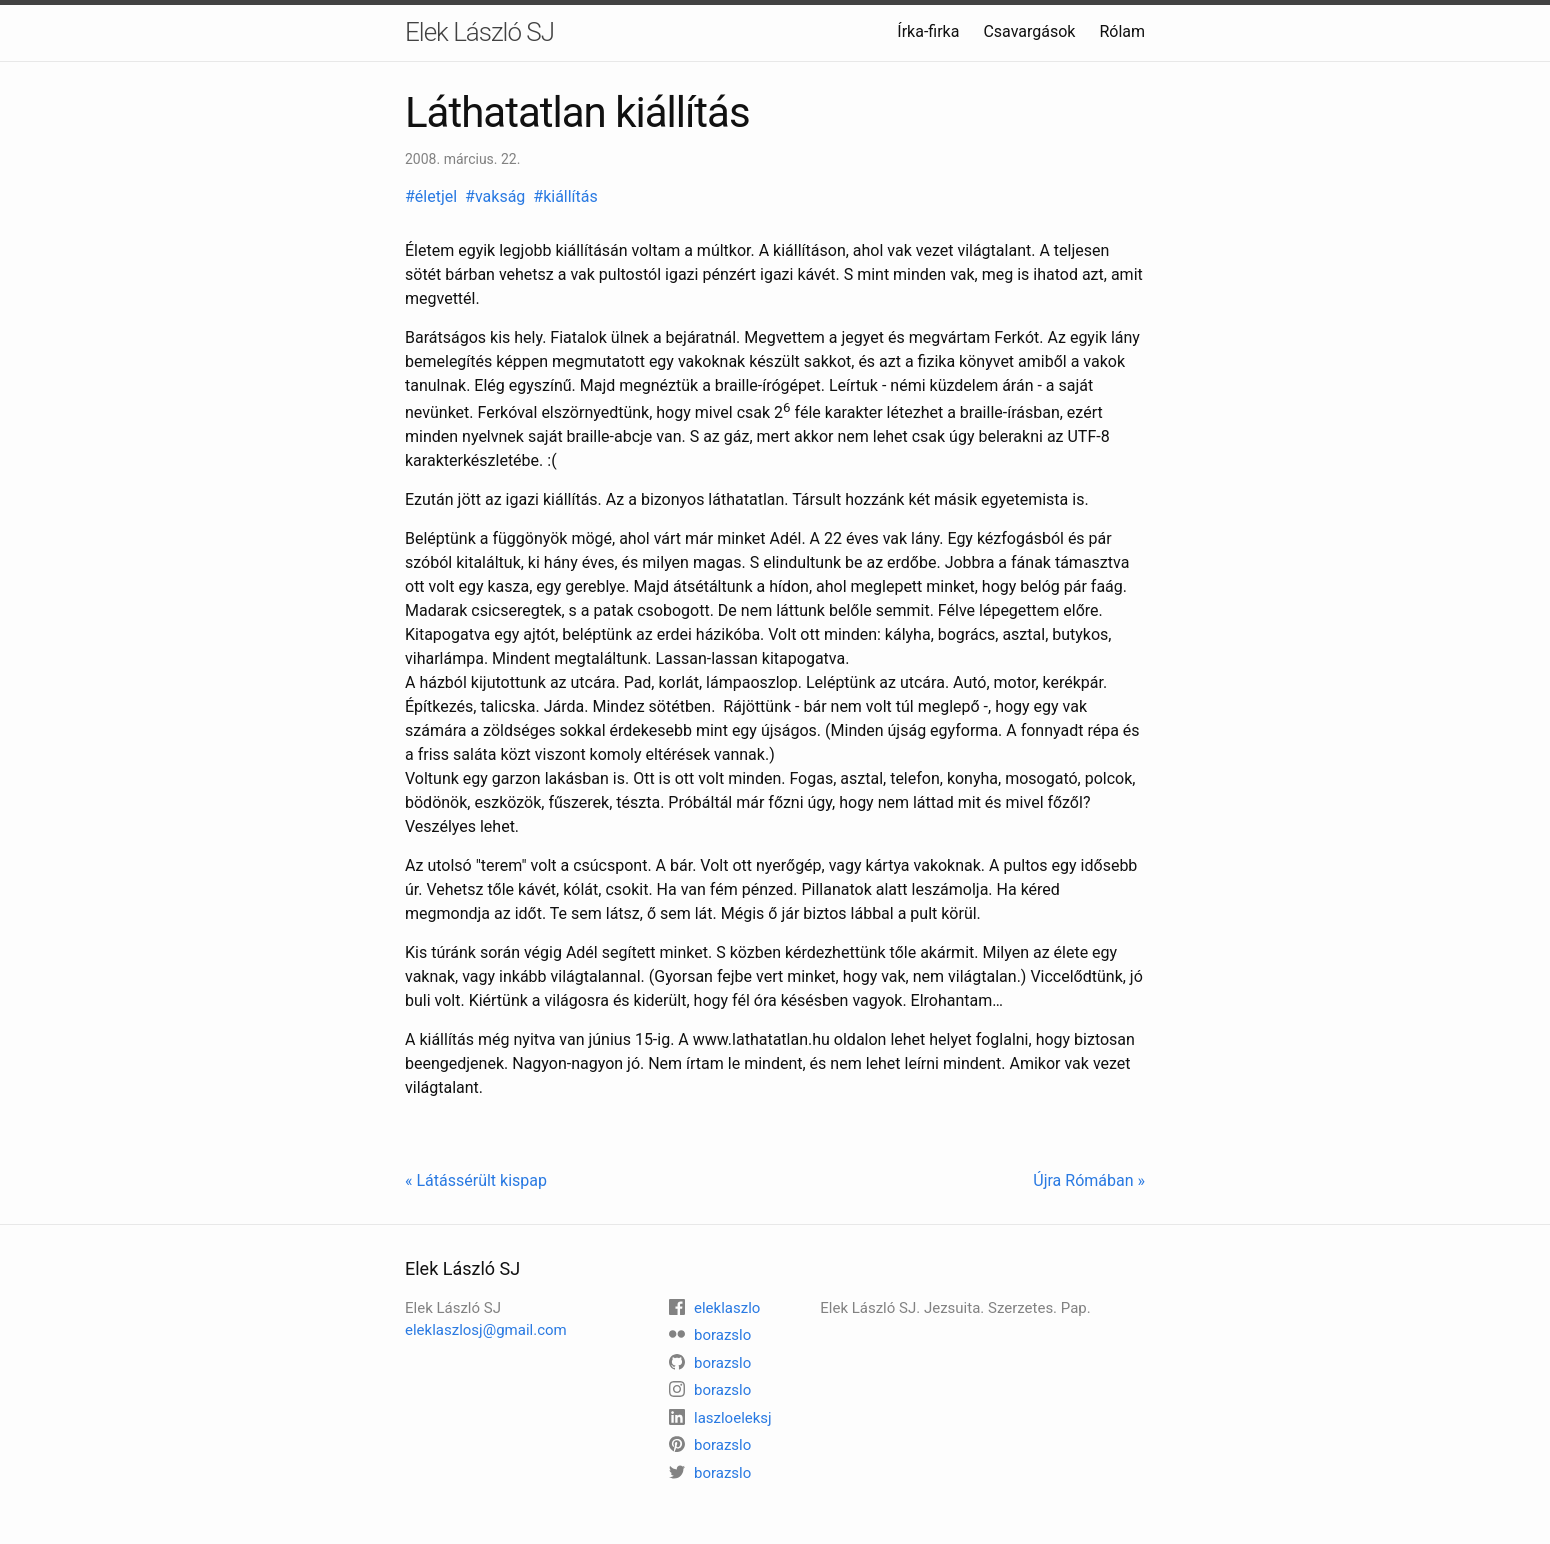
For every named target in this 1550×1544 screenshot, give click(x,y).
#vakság (497, 196)
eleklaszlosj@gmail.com (486, 1330)
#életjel (433, 196)
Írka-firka (928, 31)
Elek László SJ (479, 32)
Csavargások (1029, 31)
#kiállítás (567, 196)
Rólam (1122, 31)
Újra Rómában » (1089, 1180)
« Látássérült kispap (476, 1180)
